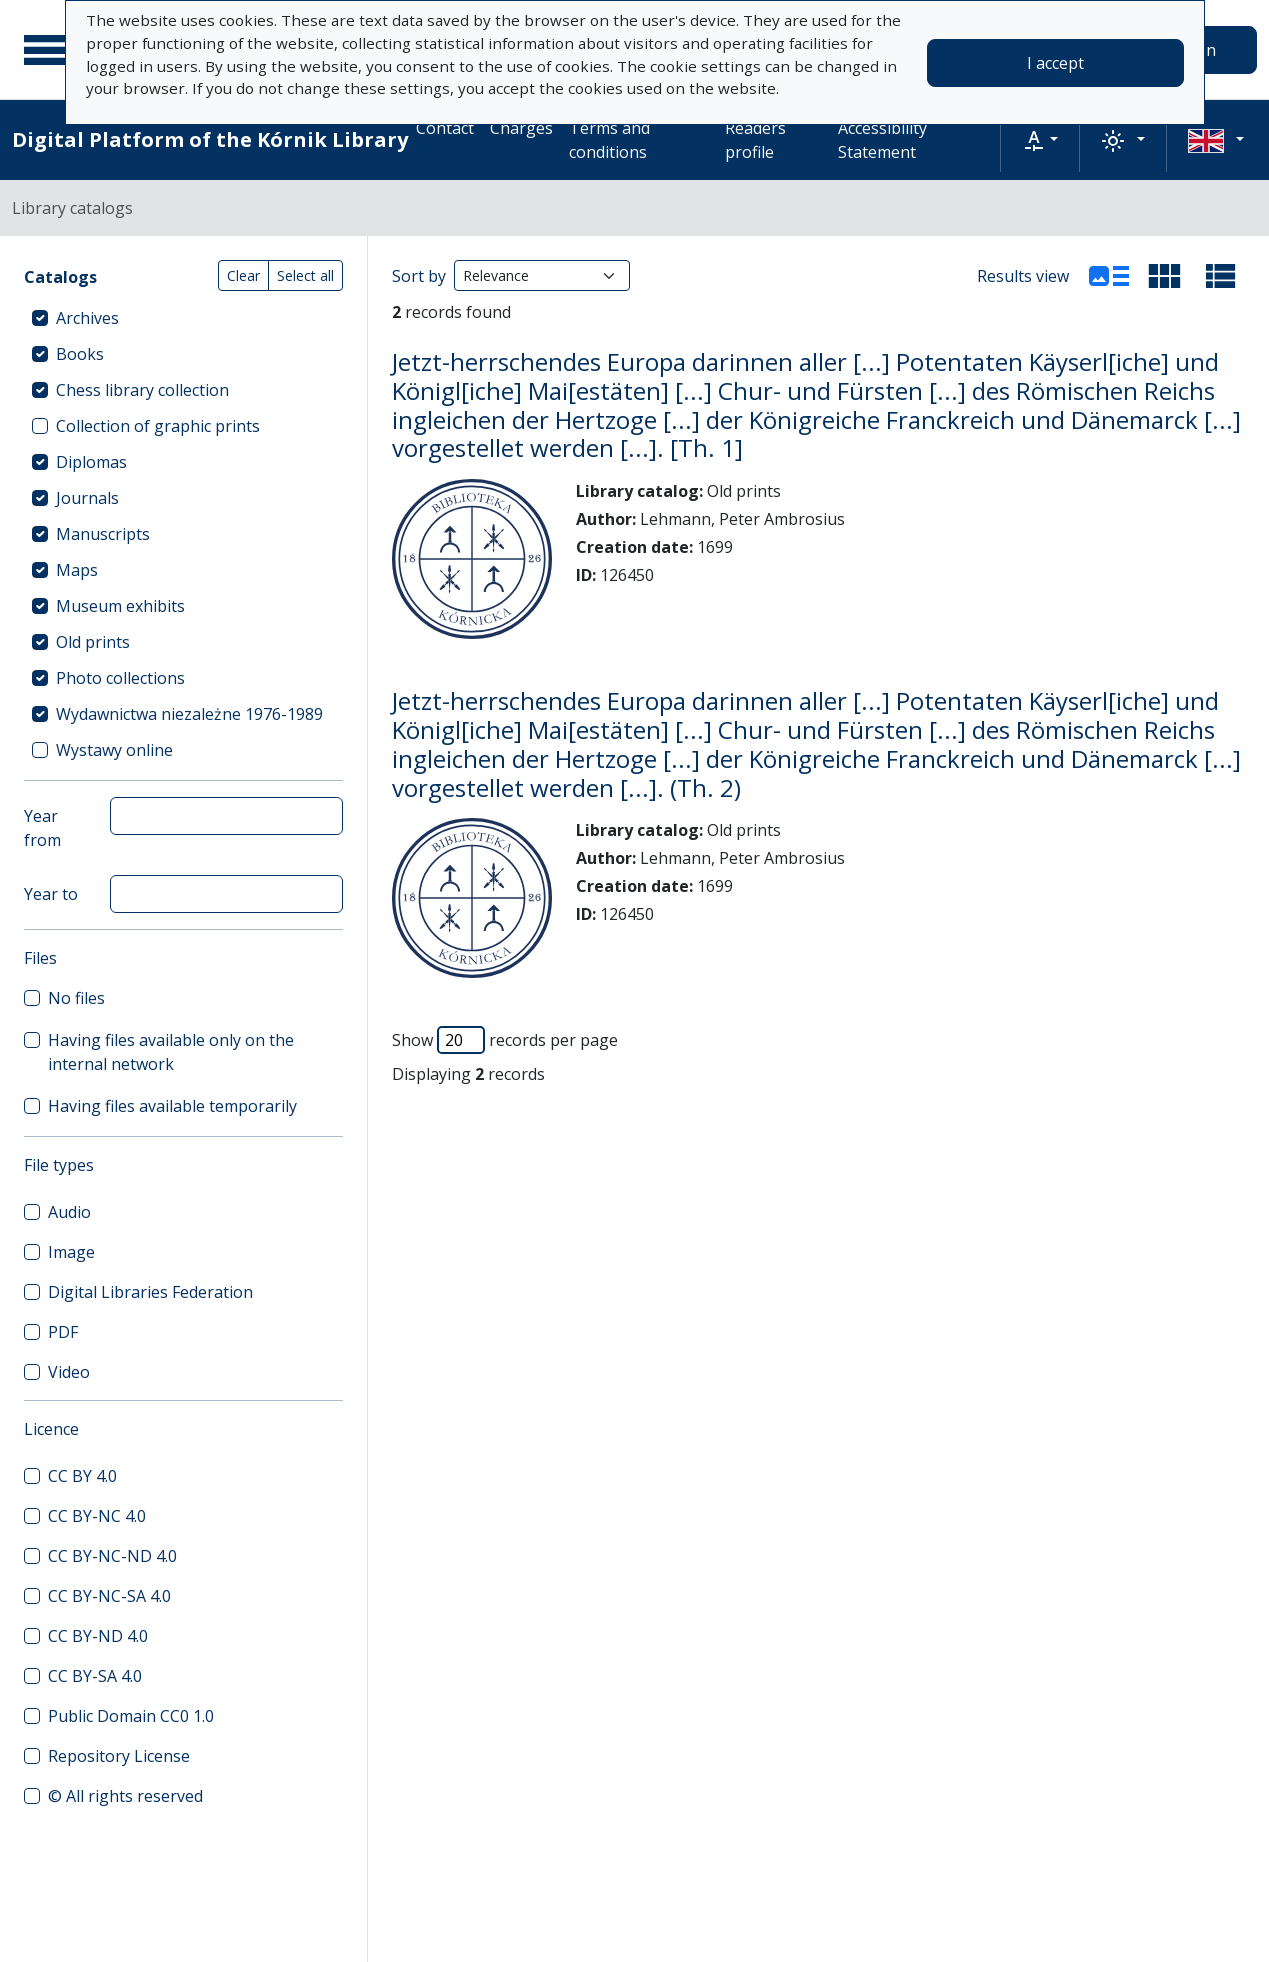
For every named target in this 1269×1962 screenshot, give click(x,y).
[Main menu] (49, 50)
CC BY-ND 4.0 (98, 1636)
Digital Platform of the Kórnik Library (210, 139)
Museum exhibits (120, 606)
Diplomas (91, 462)
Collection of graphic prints (158, 426)
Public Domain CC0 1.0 (131, 1716)
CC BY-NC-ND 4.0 (112, 1556)
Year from (42, 828)
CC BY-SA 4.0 (95, 1676)
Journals (87, 498)
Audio (69, 1212)
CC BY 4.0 (82, 1476)
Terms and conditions (609, 140)
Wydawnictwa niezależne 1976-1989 (189, 714)
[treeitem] (183, 318)
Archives (87, 318)
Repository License (119, 1756)
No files (76, 998)
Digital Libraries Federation (150, 1292)
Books (80, 354)
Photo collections (120, 678)
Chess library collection (142, 390)
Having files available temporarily (172, 1106)
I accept (1055, 63)
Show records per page (505, 1040)
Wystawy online (114, 750)
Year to (51, 894)
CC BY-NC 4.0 (97, 1516)
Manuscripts (103, 534)
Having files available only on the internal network (171, 1052)
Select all (305, 275)
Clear (243, 275)
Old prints (93, 642)
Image (71, 1252)
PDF (63, 1332)
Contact (445, 128)
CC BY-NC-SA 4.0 (109, 1596)
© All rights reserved (125, 1796)
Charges (521, 128)
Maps (77, 570)
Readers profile (755, 140)
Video (69, 1372)
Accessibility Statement (882, 140)
